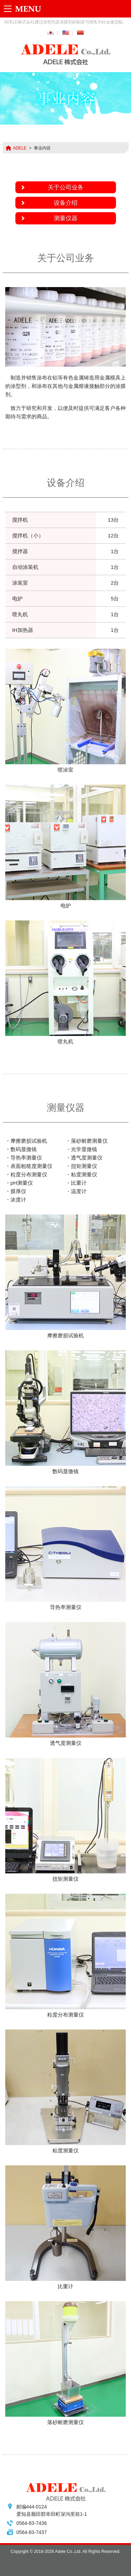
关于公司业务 (65, 187)
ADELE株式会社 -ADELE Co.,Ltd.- (65, 54)
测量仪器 (66, 218)
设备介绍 (66, 202)
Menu (23, 9)
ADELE (20, 148)
